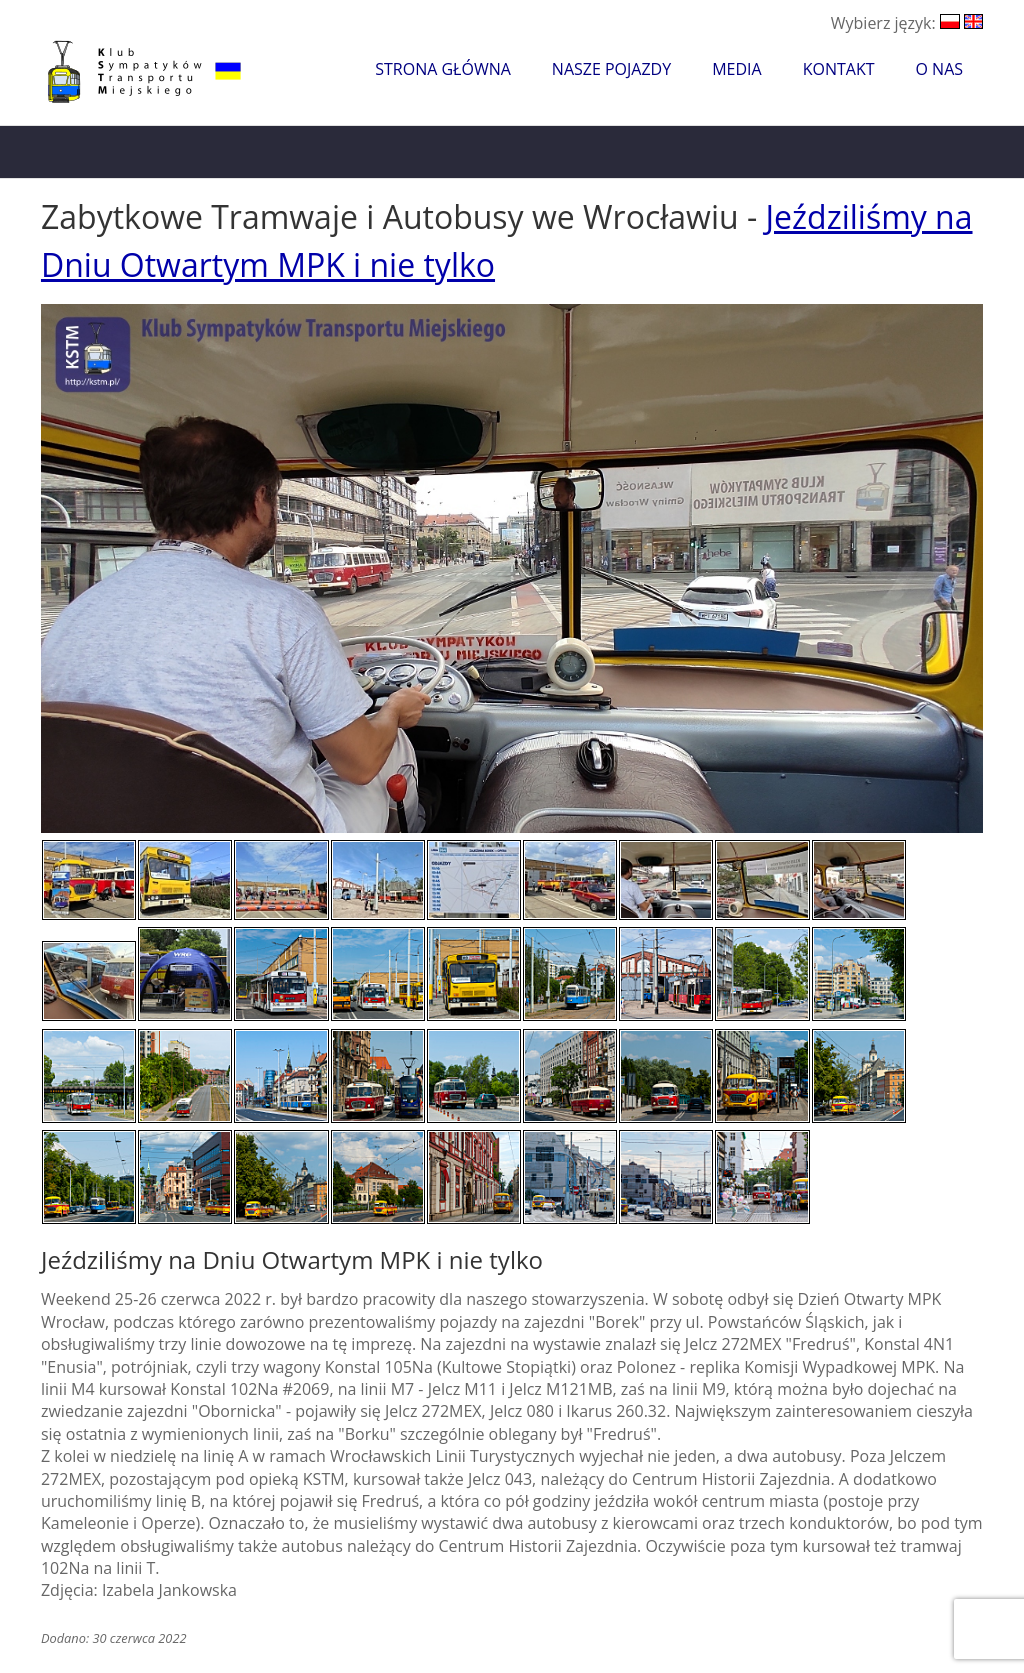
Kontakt (839, 69)
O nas (939, 69)
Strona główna (443, 69)
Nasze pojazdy (611, 69)
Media (736, 69)
